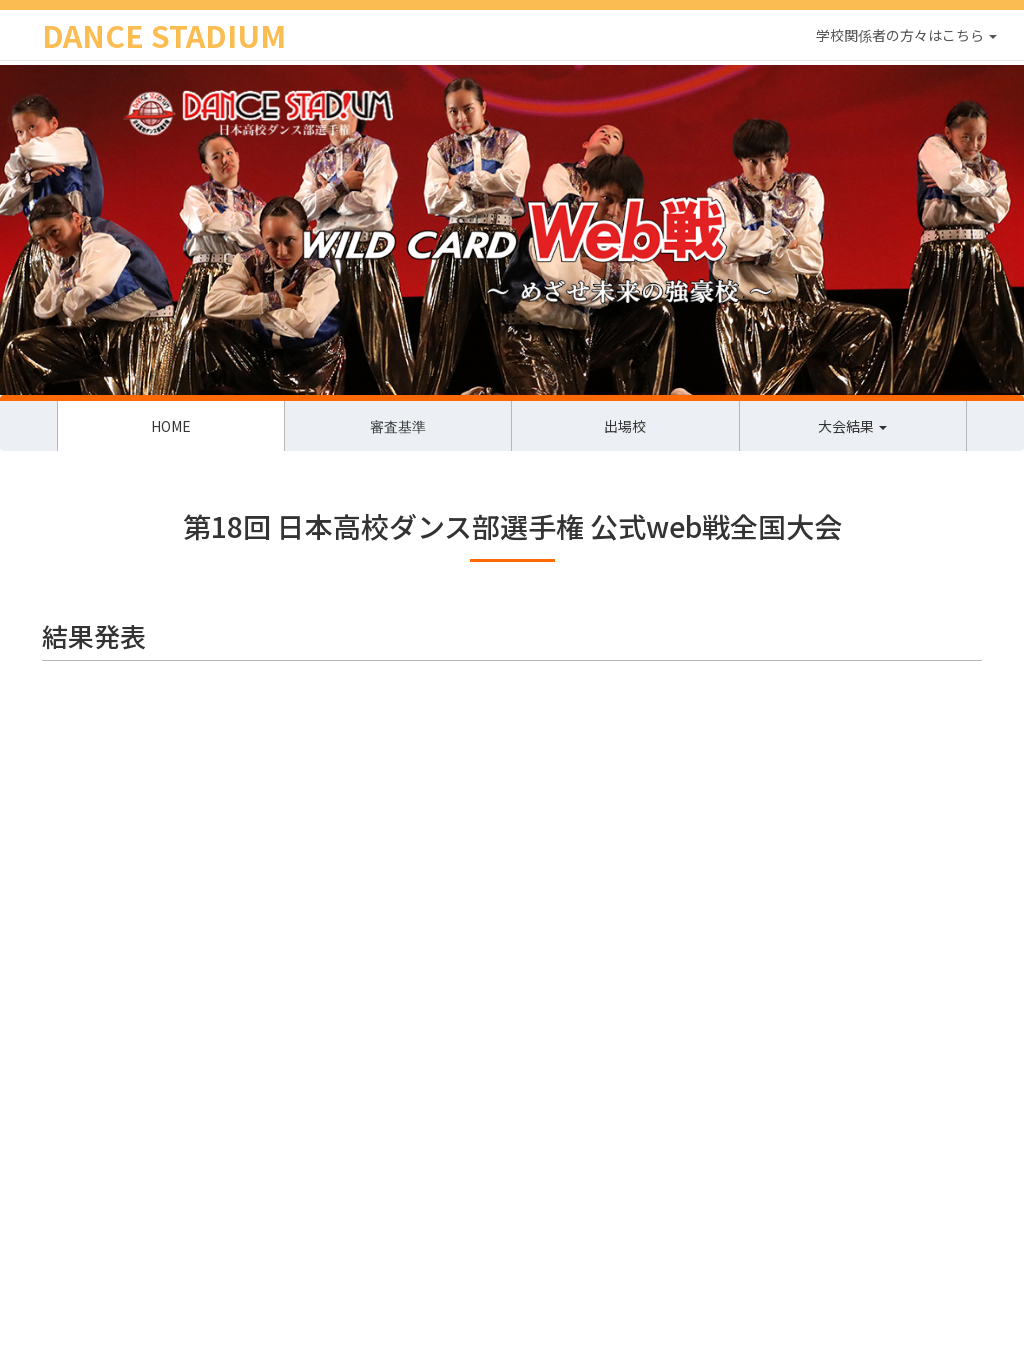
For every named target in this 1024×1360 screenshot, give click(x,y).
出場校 (625, 426)
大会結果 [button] (852, 426)
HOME (171, 426)
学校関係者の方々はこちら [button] (906, 35)
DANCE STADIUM (164, 35)
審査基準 (398, 426)
